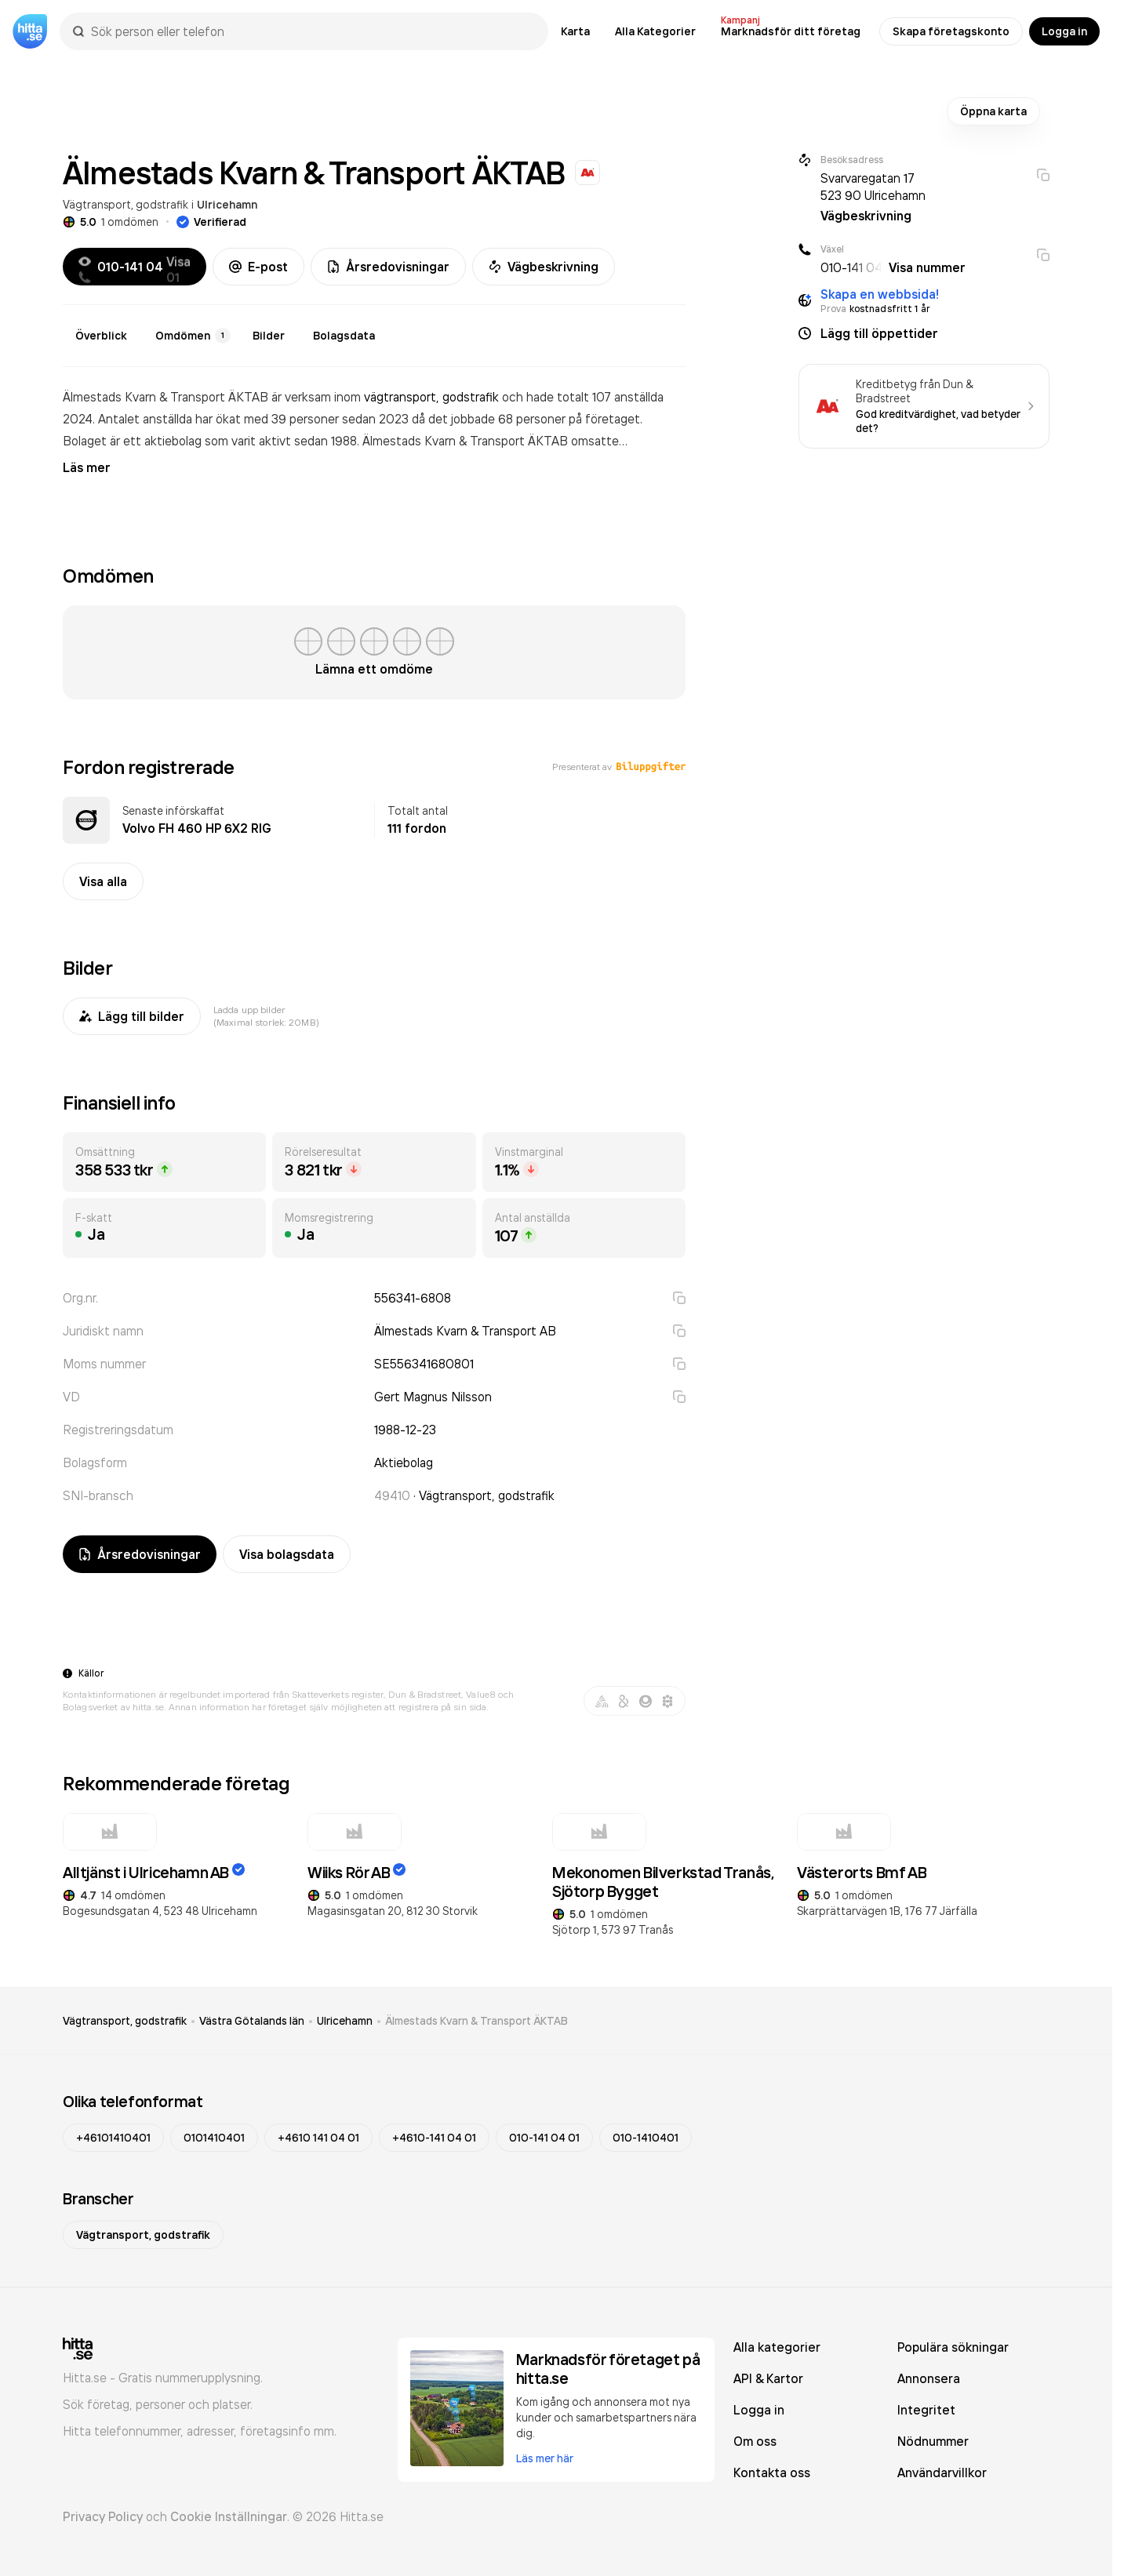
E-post (258, 266)
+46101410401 (113, 2138)
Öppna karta (993, 111)
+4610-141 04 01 (434, 2138)
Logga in (1064, 31)
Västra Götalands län (251, 2021)
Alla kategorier (776, 2347)
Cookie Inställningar (228, 2516)
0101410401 (214, 2138)
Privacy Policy (103, 2516)
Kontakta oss (771, 2472)
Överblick (101, 336)
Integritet (926, 2410)
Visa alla (103, 881)
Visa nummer (927, 267)
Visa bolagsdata (286, 1554)
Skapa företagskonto (951, 31)
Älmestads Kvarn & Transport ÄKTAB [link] (476, 2021)
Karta (575, 31)
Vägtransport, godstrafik (125, 204)
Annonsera (928, 2378)
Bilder (269, 336)
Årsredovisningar (388, 266)
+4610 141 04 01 (318, 2138)
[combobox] (312, 31)
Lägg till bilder (131, 1016)
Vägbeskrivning (543, 266)
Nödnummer (933, 2441)
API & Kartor (768, 2378)
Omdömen (193, 335)
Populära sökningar (953, 2347)
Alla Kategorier (655, 31)
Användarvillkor (942, 2472)
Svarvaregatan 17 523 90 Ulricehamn (873, 186)
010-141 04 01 (544, 2138)
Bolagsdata (344, 336)
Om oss (755, 2441)
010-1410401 (645, 2138)
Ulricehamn (227, 205)
